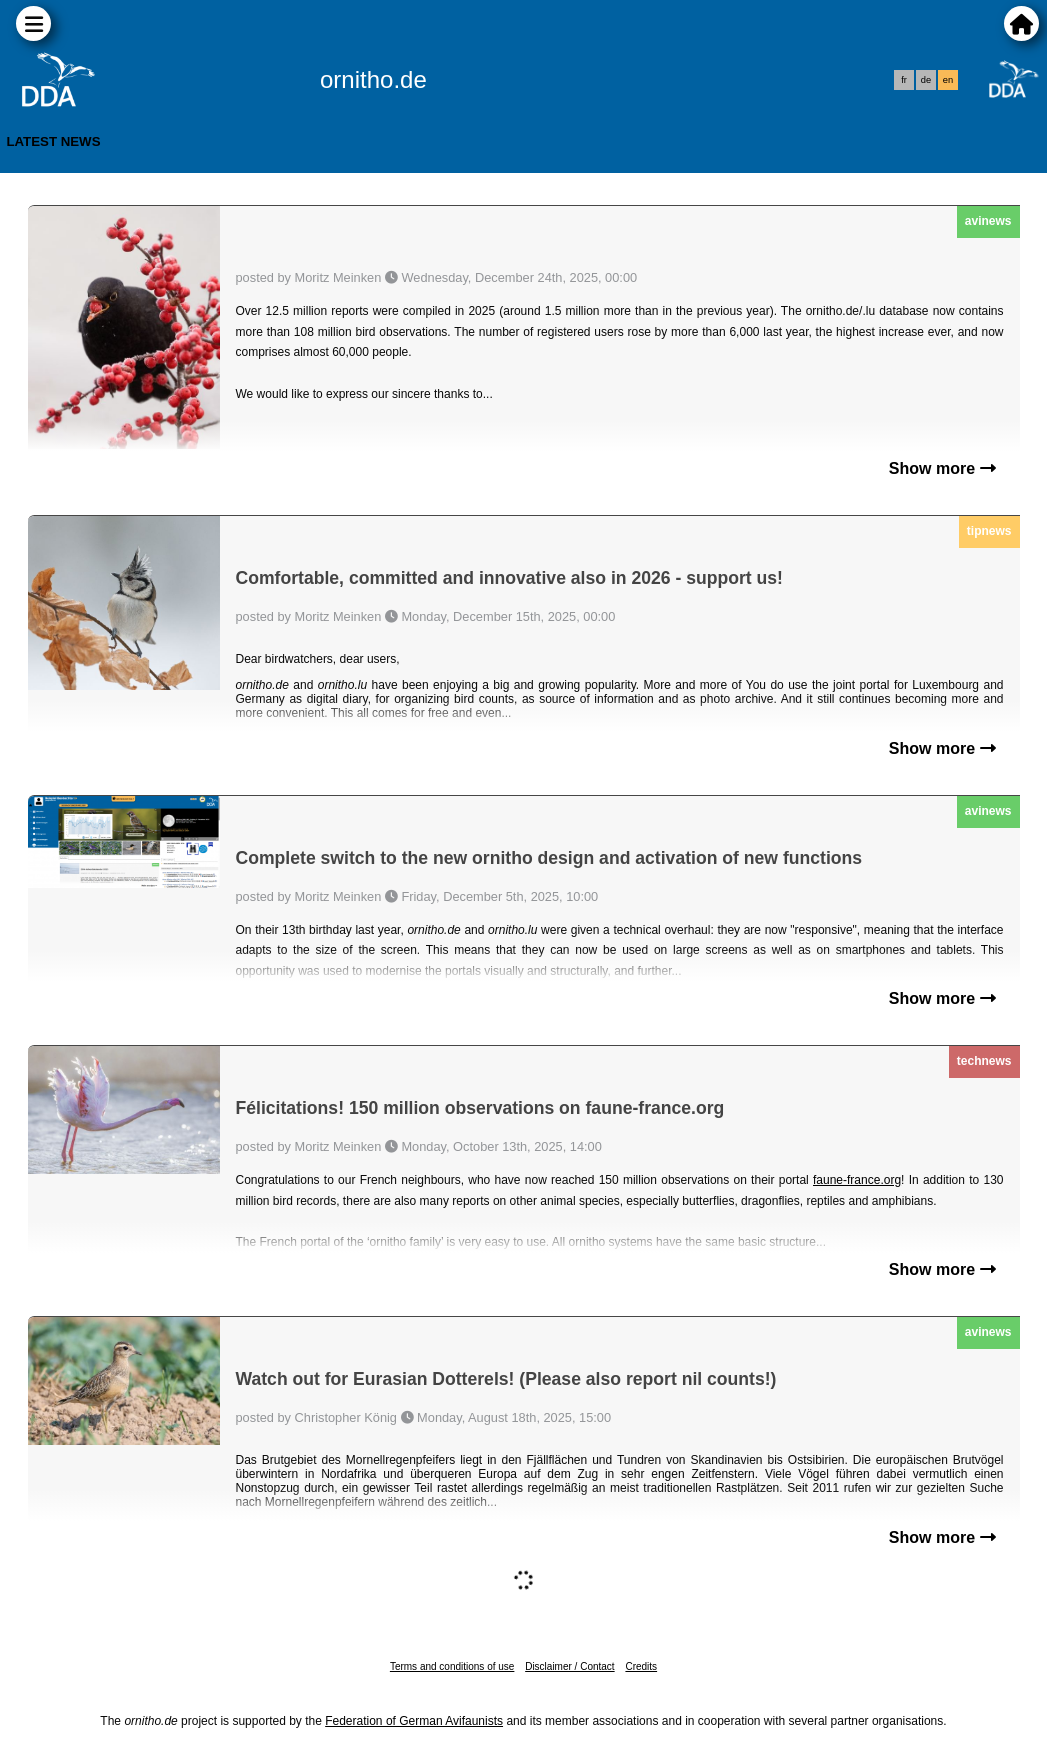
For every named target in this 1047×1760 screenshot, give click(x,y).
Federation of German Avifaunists (414, 1721)
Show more (942, 468)
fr (904, 80)
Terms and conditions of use (452, 1666)
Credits (641, 1666)
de (926, 80)
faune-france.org (857, 1180)
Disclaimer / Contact (569, 1666)
